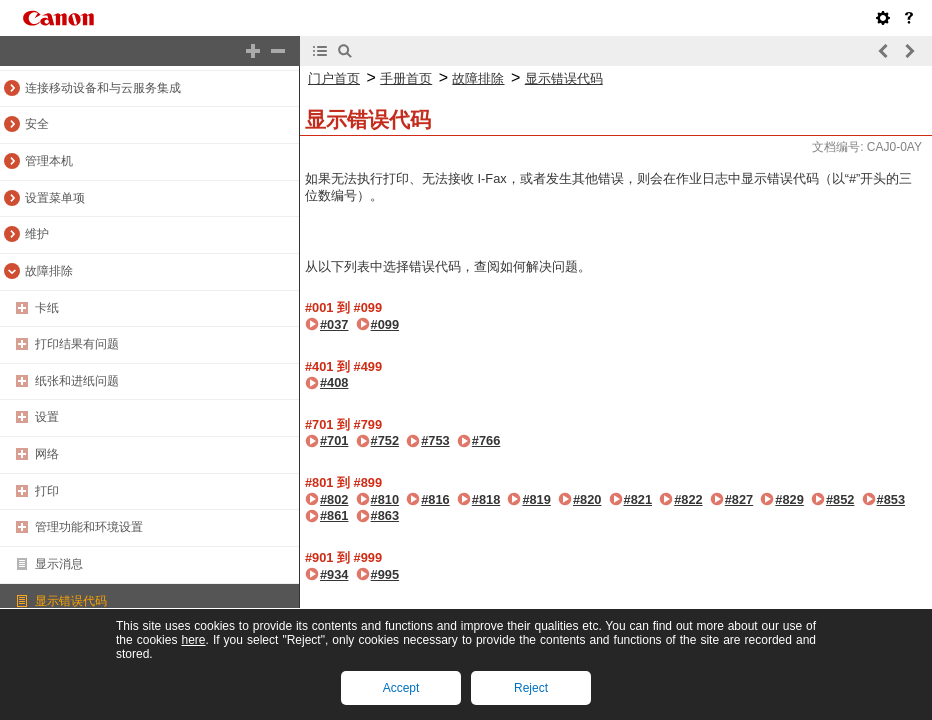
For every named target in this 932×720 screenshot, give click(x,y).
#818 (486, 499)
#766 (486, 440)
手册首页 (406, 78)
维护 (37, 234)
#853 (891, 499)
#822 (688, 499)
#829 (789, 499)
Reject (531, 688)
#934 (334, 574)
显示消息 (59, 564)
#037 (334, 324)
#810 (385, 499)
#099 (385, 324)
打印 (47, 491)
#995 (385, 574)
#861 (334, 515)
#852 (840, 499)
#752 (385, 440)
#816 (435, 499)
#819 (536, 499)
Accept (401, 688)
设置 (47, 417)
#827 (739, 499)
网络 (47, 454)
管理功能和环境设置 (89, 527)
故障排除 (49, 271)
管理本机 (49, 161)
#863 (385, 515)
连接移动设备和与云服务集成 (103, 88)
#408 (334, 382)
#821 (638, 499)
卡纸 (47, 308)
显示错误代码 (71, 601)
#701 (334, 440)
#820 (587, 499)
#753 (435, 440)
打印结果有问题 (77, 344)
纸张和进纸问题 (77, 381)
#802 (334, 499)
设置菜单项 (55, 198)
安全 (37, 124)
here (193, 640)
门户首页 (334, 78)
